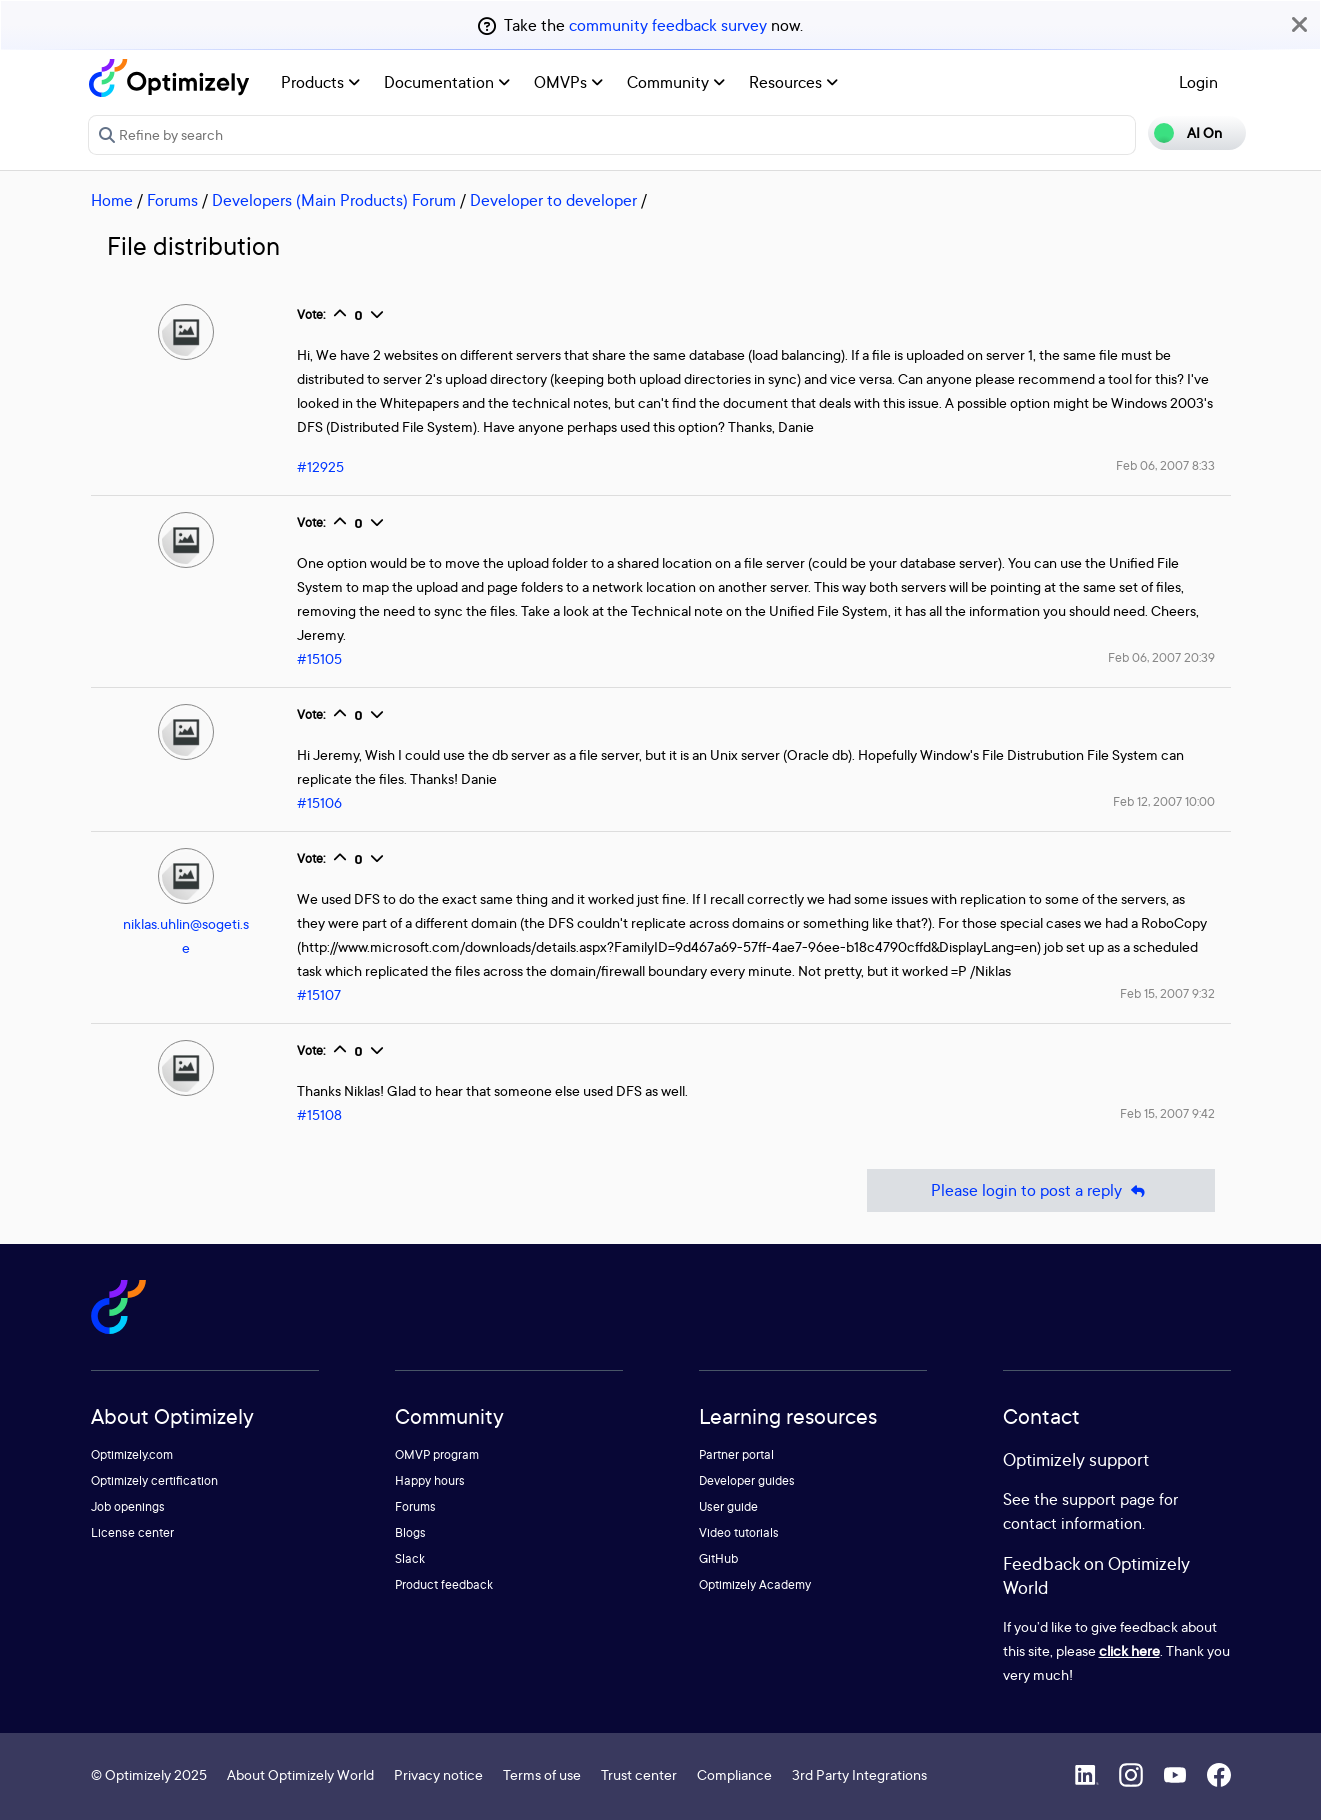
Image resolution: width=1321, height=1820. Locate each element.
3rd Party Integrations (859, 1774)
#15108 (319, 1114)
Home (112, 200)
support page (1108, 1499)
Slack (410, 1558)
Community (676, 82)
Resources (793, 82)
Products (320, 82)
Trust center (639, 1774)
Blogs (410, 1532)
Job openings (128, 1506)
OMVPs (568, 82)
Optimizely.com (132, 1454)
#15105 (319, 658)
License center (132, 1532)
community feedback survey (668, 25)
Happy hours (430, 1480)
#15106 (319, 802)
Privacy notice (438, 1774)
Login (1198, 82)
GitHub (718, 1558)
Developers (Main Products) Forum (334, 200)
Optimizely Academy (755, 1584)
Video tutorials (739, 1532)
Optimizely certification (154, 1480)
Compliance (734, 1774)
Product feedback (444, 1584)
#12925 (320, 466)
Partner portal (736, 1454)
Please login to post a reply (1041, 1190)
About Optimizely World (300, 1774)
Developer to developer (553, 200)
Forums (172, 200)
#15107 (319, 994)
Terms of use (542, 1774)
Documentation (447, 82)
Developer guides (747, 1480)
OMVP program (437, 1454)
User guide (728, 1506)
